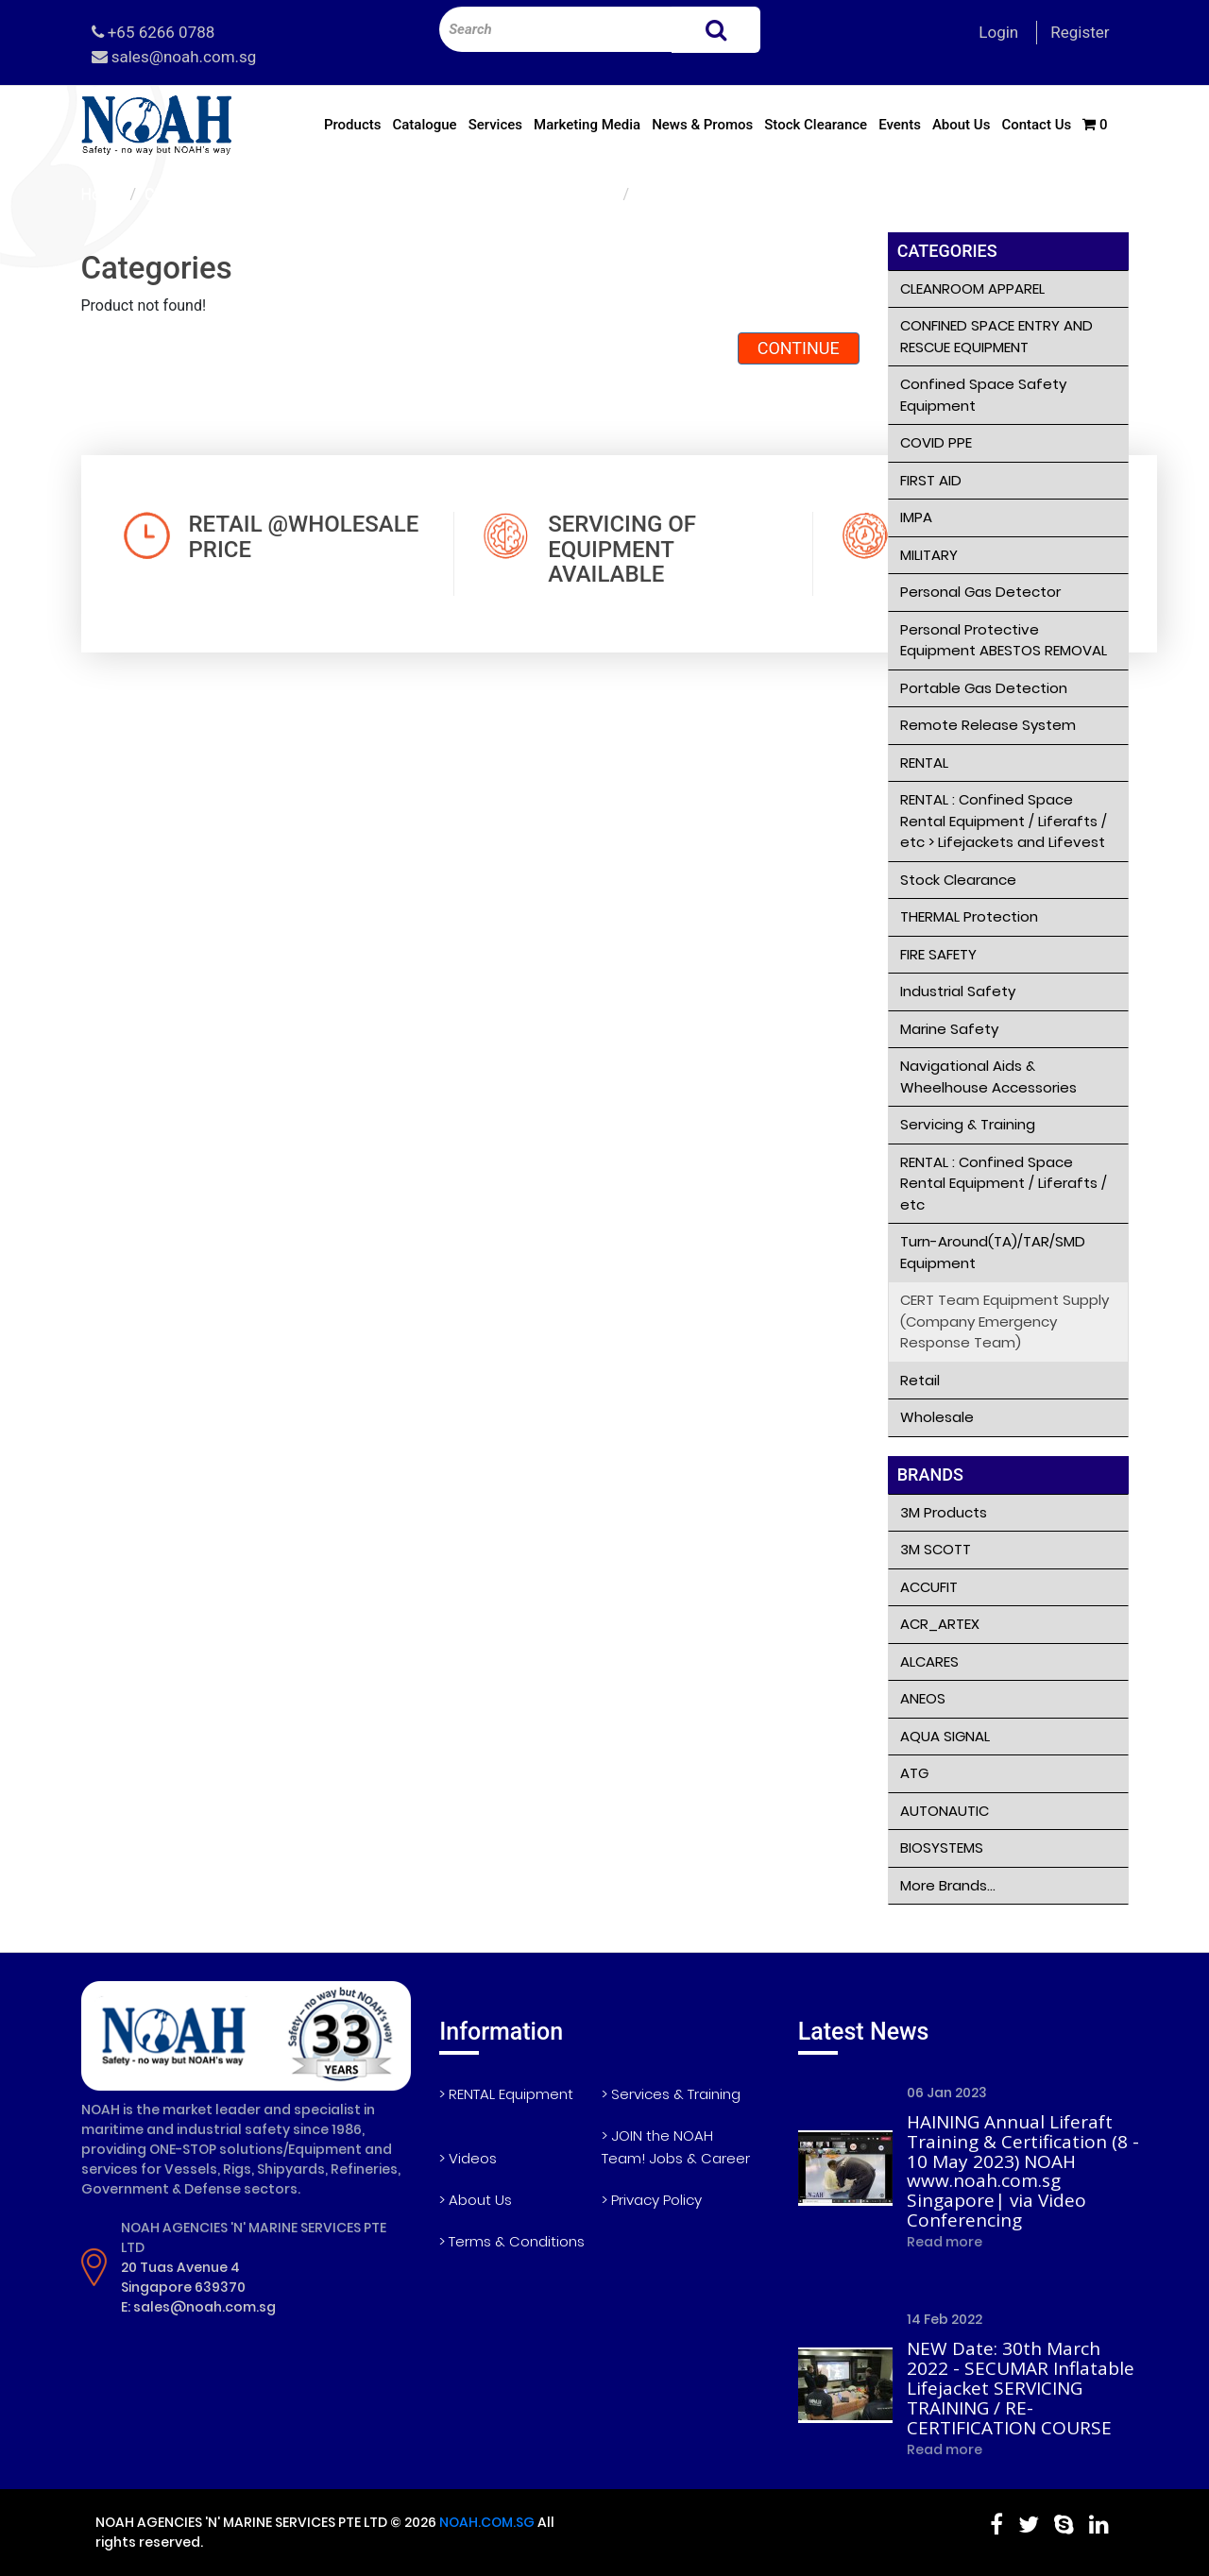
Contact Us (1036, 124)
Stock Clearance (815, 124)
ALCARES (929, 1661)
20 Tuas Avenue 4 (180, 2267)
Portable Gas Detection (983, 688)
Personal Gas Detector (980, 592)
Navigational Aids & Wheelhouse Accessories (988, 1076)
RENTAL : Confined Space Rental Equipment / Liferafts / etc (1003, 1183)
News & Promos (702, 124)
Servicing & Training (967, 1124)
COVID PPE (936, 442)
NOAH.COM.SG (487, 2522)
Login (998, 32)
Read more (944, 2241)
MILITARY (929, 555)
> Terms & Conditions (512, 2241)
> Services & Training (671, 2094)
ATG (914, 1773)
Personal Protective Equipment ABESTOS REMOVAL (1003, 640)
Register (1079, 32)
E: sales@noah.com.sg (198, 2306)
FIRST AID (931, 480)
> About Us (475, 2200)
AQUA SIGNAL (945, 1736)
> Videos (468, 2158)
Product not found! (700, 194)
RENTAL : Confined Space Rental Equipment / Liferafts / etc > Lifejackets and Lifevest (1003, 820)
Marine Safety (949, 1029)
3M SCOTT (935, 1549)
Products (353, 124)
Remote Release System (988, 725)
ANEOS (922, 1698)
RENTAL (924, 762)
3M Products (943, 1512)
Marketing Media (587, 124)
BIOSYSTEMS (941, 1847)
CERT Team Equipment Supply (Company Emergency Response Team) (379, 194)
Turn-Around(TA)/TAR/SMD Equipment (992, 1252)
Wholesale (937, 1417)
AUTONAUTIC (944, 1811)
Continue (799, 348)
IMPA (916, 517)
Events (899, 124)
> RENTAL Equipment (506, 2094)
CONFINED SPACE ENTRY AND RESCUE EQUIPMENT (996, 336)
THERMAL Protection (969, 916)
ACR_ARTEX (939, 1624)
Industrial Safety (957, 991)
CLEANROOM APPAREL (972, 288)
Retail (920, 1380)
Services (495, 124)
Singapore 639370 (183, 2287)
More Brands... (948, 1885)
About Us (961, 124)
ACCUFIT (929, 1587)
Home (101, 194)
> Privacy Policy (652, 2200)
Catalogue (424, 124)
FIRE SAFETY (938, 954)
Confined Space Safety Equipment (983, 394)
